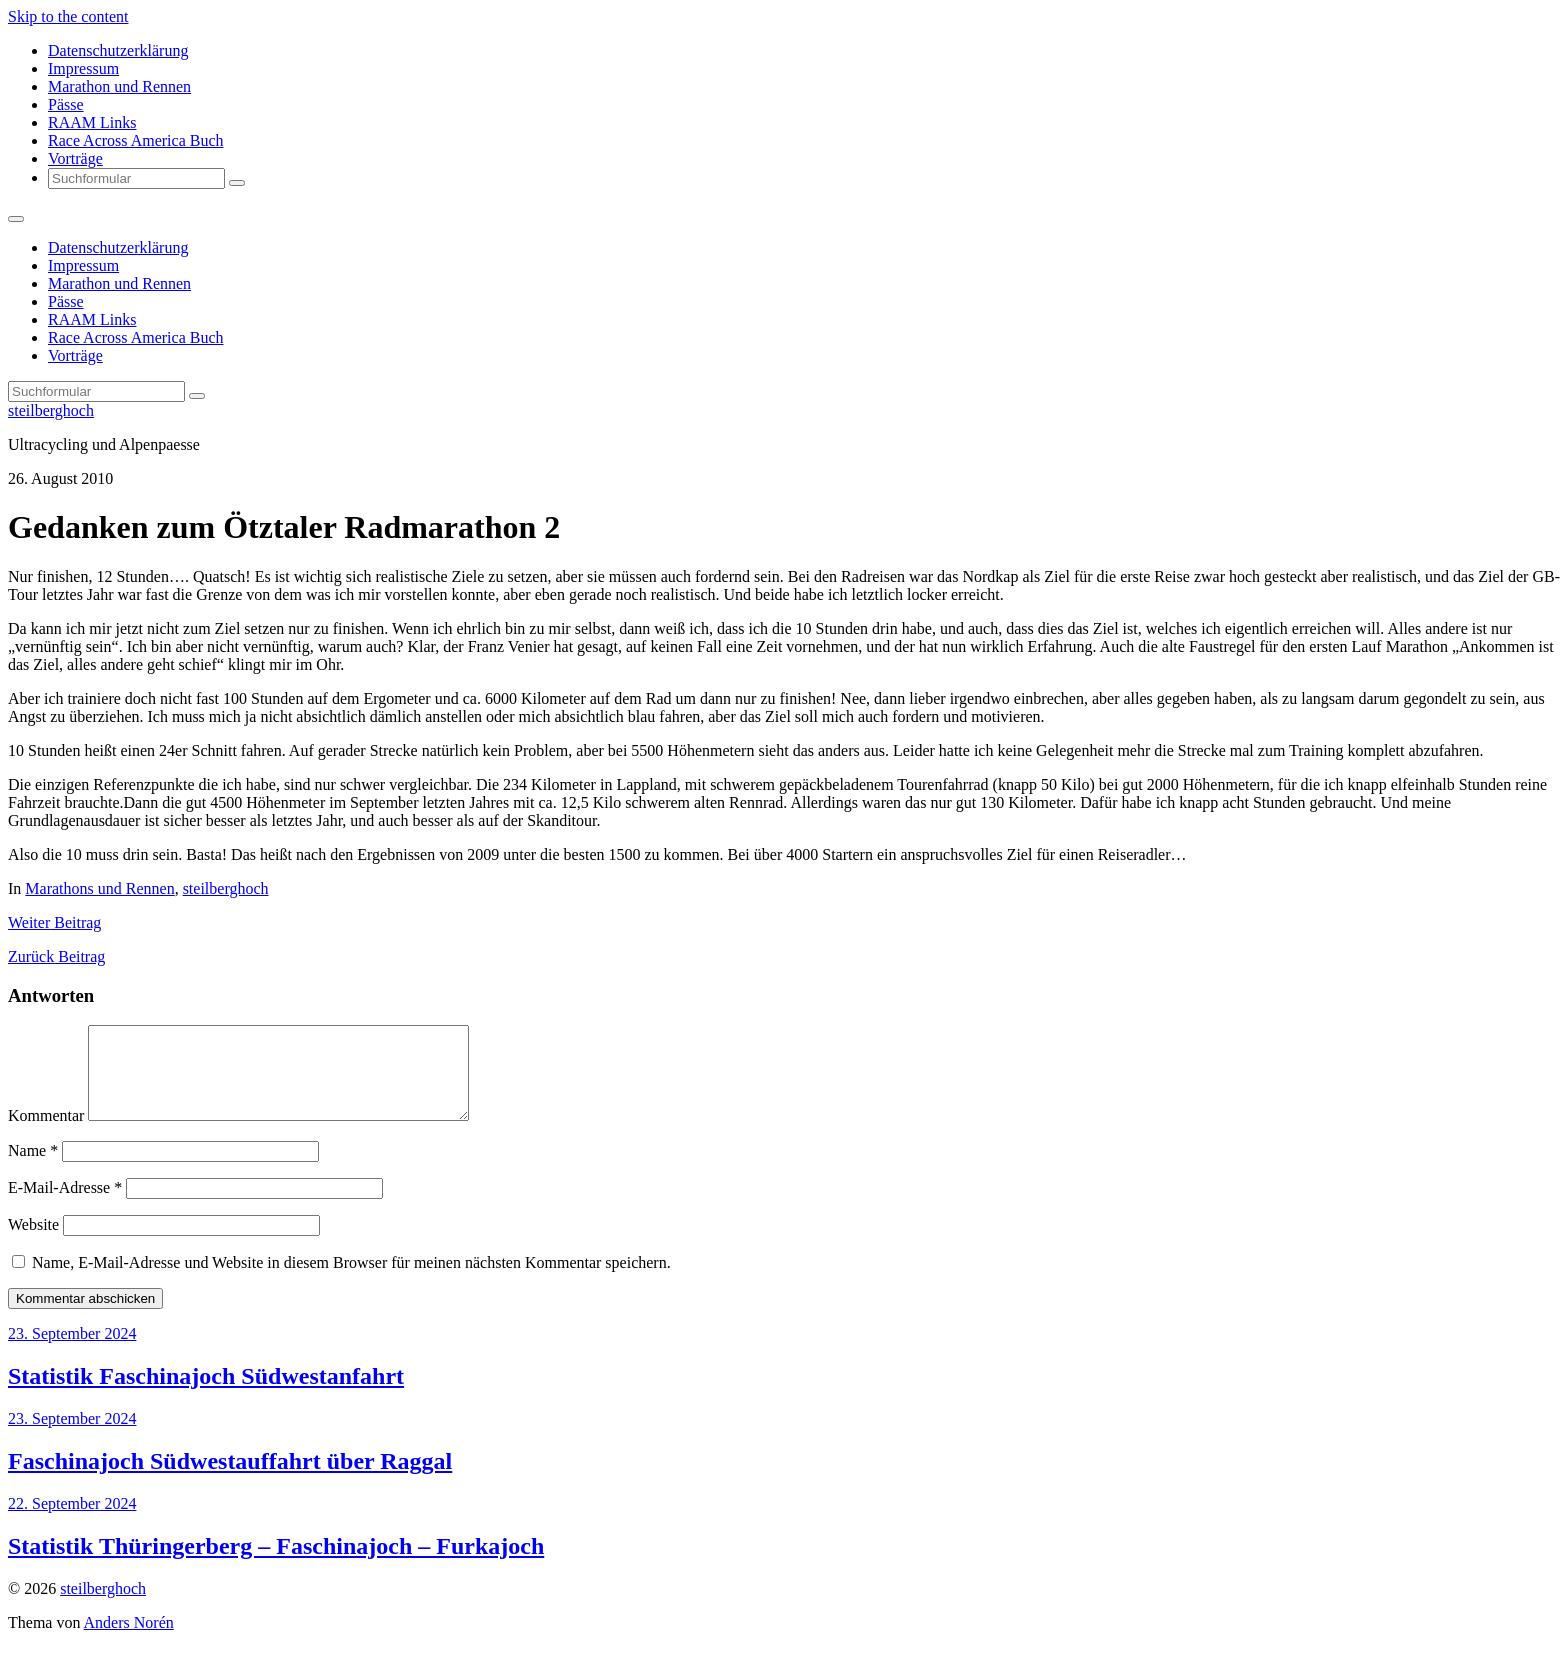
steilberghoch (51, 410)
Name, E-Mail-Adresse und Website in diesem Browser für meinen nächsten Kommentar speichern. (351, 1280)
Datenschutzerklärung (118, 50)
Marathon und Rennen (119, 86)
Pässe (66, 104)
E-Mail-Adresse (65, 1205)
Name (33, 1168)
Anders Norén (129, 1640)
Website (33, 1242)
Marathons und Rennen (99, 888)
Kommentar (46, 1133)
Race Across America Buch (136, 140)
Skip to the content (68, 16)
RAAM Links (92, 122)
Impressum (83, 68)
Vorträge (75, 158)
